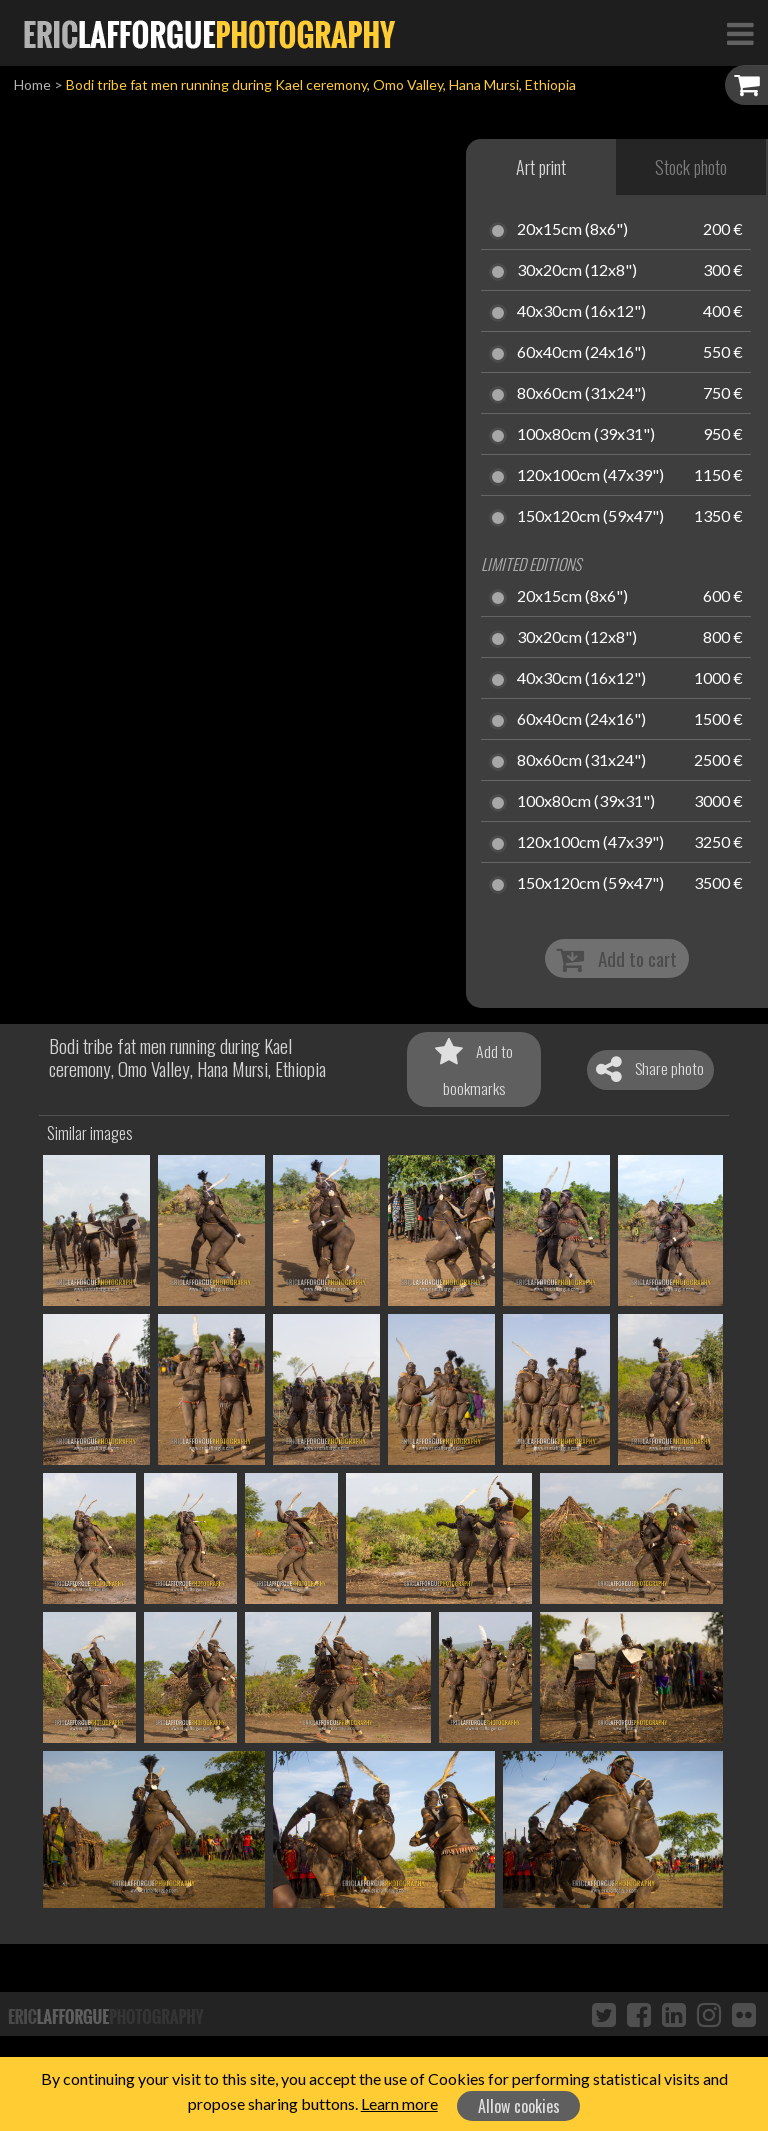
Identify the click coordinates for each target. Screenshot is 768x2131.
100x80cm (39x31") (586, 435)
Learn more (399, 2103)
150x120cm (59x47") (590, 517)
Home (32, 84)
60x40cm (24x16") (581, 353)
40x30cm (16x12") (581, 312)
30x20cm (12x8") (577, 271)
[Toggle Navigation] (740, 33)
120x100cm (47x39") (590, 476)
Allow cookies (519, 2106)
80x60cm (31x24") (581, 394)
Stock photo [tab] (691, 167)
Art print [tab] (541, 167)
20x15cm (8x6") (572, 230)
